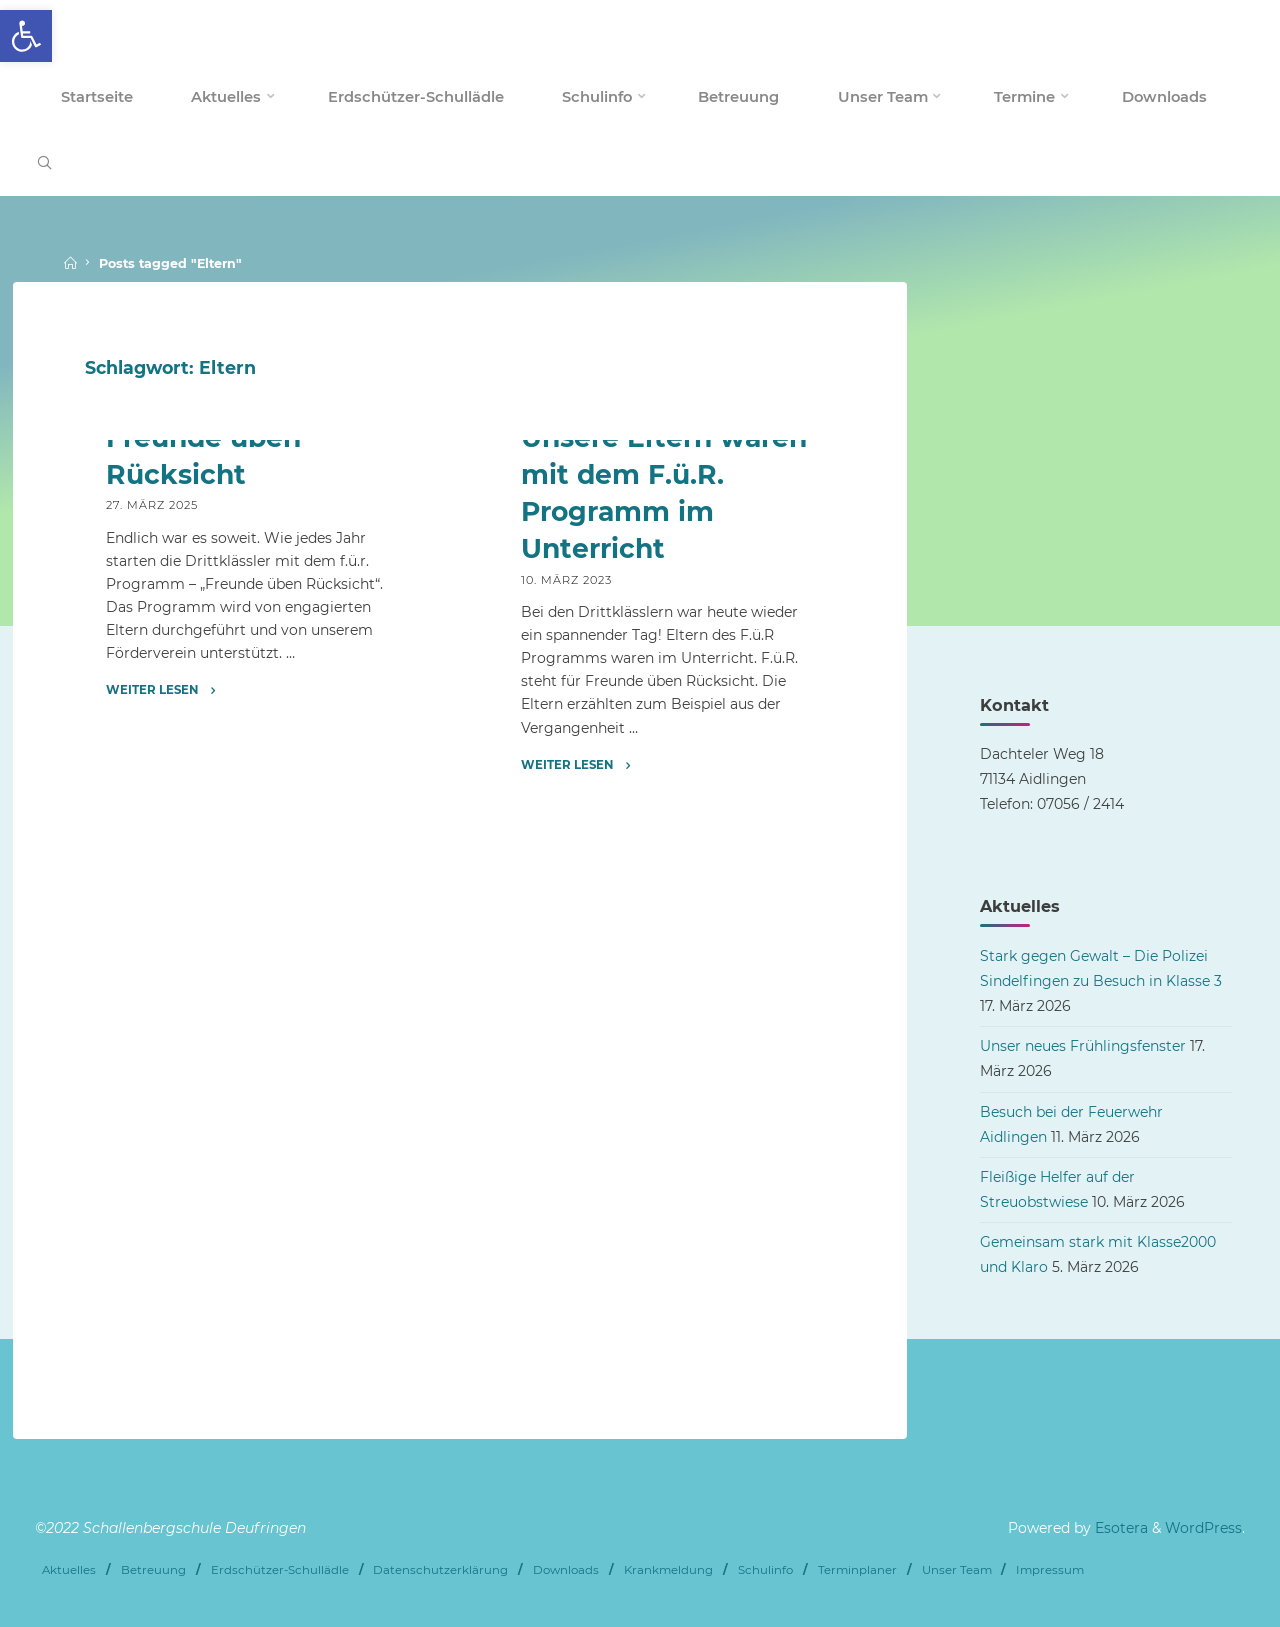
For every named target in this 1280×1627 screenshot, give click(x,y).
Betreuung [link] (153, 1570)
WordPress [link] (1203, 1528)
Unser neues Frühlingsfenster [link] (1083, 1046)
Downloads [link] (566, 1570)
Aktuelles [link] (69, 1570)
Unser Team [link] (957, 1570)
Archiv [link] (130, 613)
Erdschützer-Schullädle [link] (280, 1570)
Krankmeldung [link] (668, 1570)
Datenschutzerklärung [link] (440, 1570)
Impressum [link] (1050, 1570)
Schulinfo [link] (765, 1570)
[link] (26, 36)
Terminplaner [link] (857, 1570)
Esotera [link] (1119, 1528)
